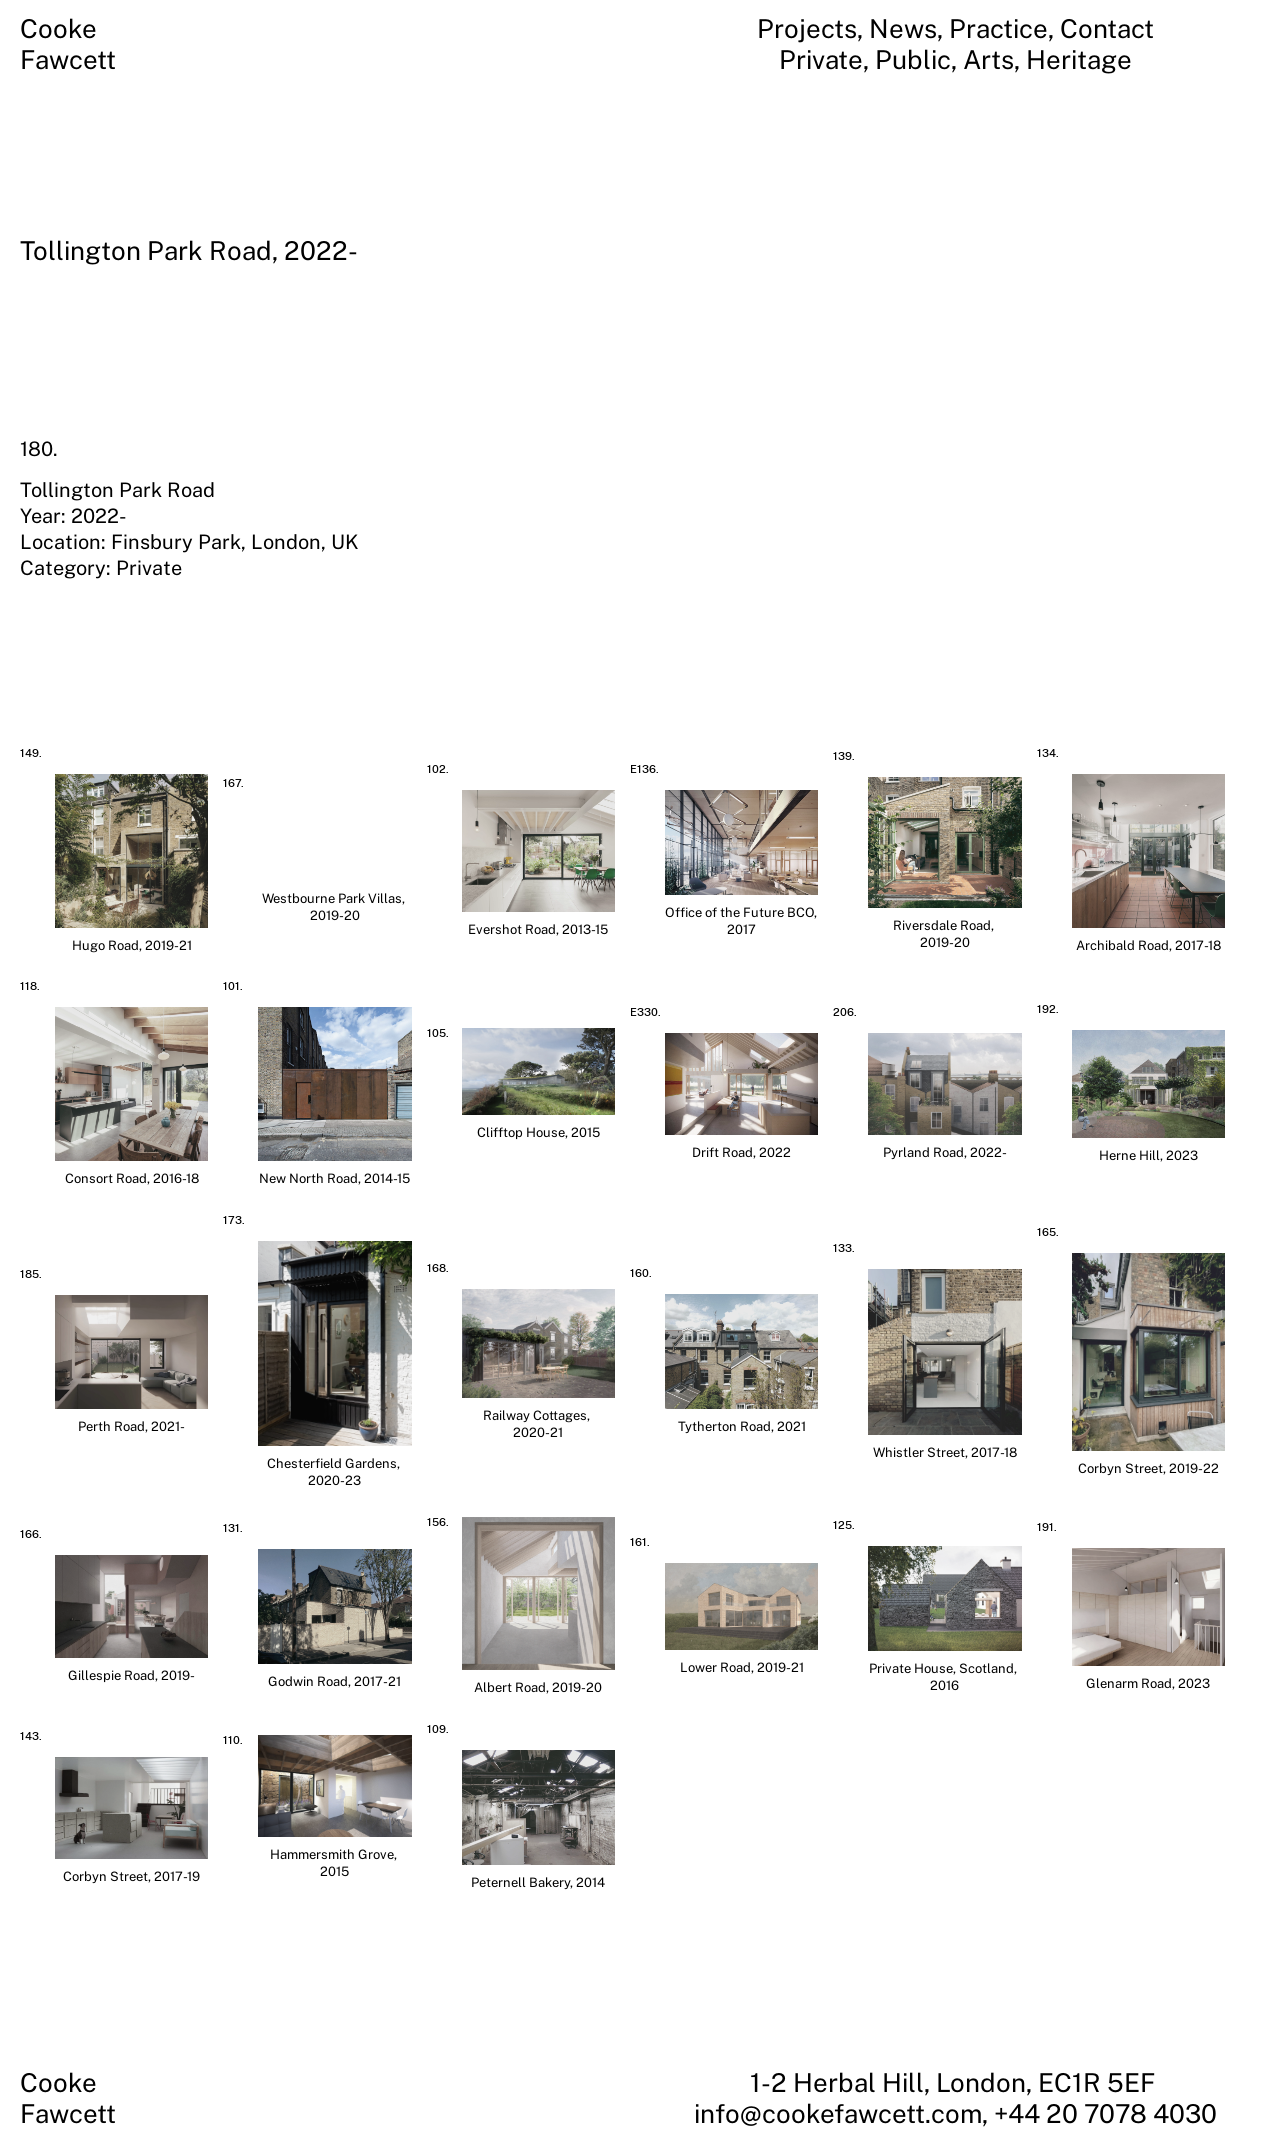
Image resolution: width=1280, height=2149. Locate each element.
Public (913, 59)
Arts (988, 59)
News (903, 28)
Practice (998, 28)
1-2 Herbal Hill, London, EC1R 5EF (955, 2082)
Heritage (1079, 59)
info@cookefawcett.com (838, 2113)
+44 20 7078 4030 (1105, 2113)
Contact (1107, 28)
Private (821, 59)
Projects (807, 28)
